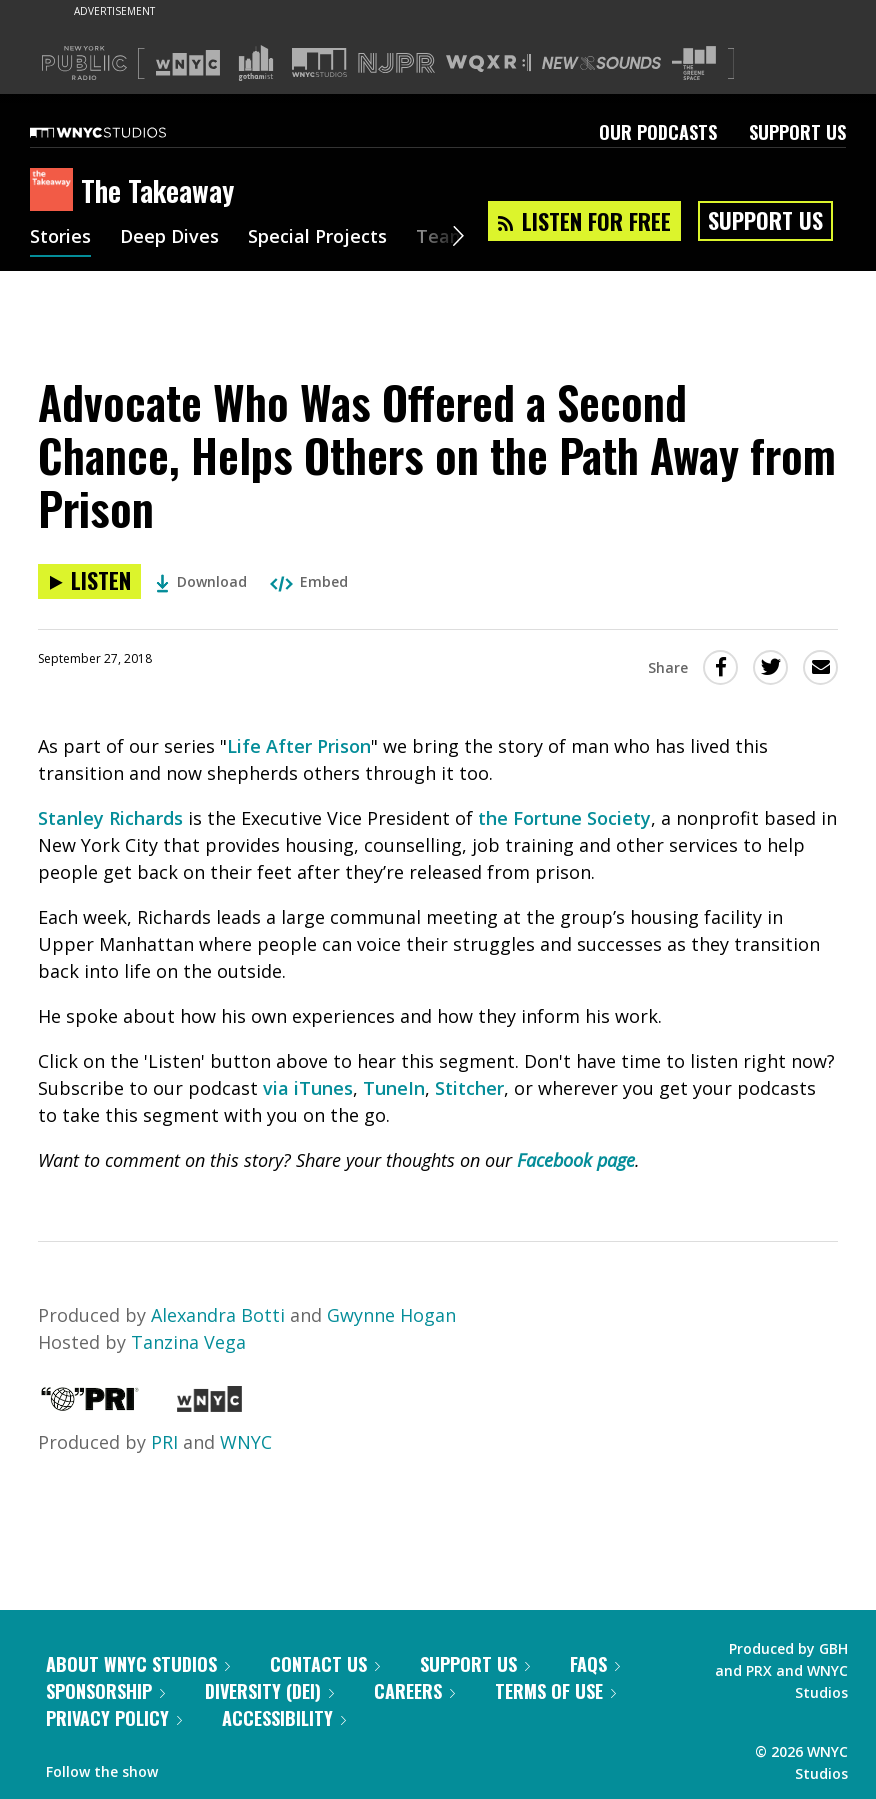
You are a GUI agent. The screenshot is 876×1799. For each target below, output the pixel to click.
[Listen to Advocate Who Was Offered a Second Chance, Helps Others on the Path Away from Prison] (89, 581)
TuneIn (394, 1088)
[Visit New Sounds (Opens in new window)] (601, 63)
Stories (60, 238)
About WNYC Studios (138, 1664)
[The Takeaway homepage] (55, 191)
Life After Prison (299, 746)
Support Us (797, 132)
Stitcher (469, 1088)
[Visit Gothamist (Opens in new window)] (256, 63)
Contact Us (325, 1664)
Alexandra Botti (218, 1315)
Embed (309, 581)
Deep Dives (169, 238)
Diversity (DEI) (269, 1691)
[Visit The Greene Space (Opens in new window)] (694, 63)
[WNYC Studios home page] (123, 132)
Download (201, 581)
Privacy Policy (114, 1718)
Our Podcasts (658, 132)
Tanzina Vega (188, 1342)
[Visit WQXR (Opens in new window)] (488, 63)
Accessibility (284, 1718)
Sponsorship (105, 1691)
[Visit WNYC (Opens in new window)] (188, 63)
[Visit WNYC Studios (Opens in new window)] (319, 62)
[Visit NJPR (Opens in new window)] (396, 63)
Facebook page (576, 1160)
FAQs (595, 1664)
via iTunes (308, 1088)
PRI (164, 1442)
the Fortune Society (564, 818)
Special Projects (317, 238)
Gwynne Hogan (391, 1315)
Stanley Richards (110, 818)
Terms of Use (555, 1691)
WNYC (246, 1442)
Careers (414, 1691)
